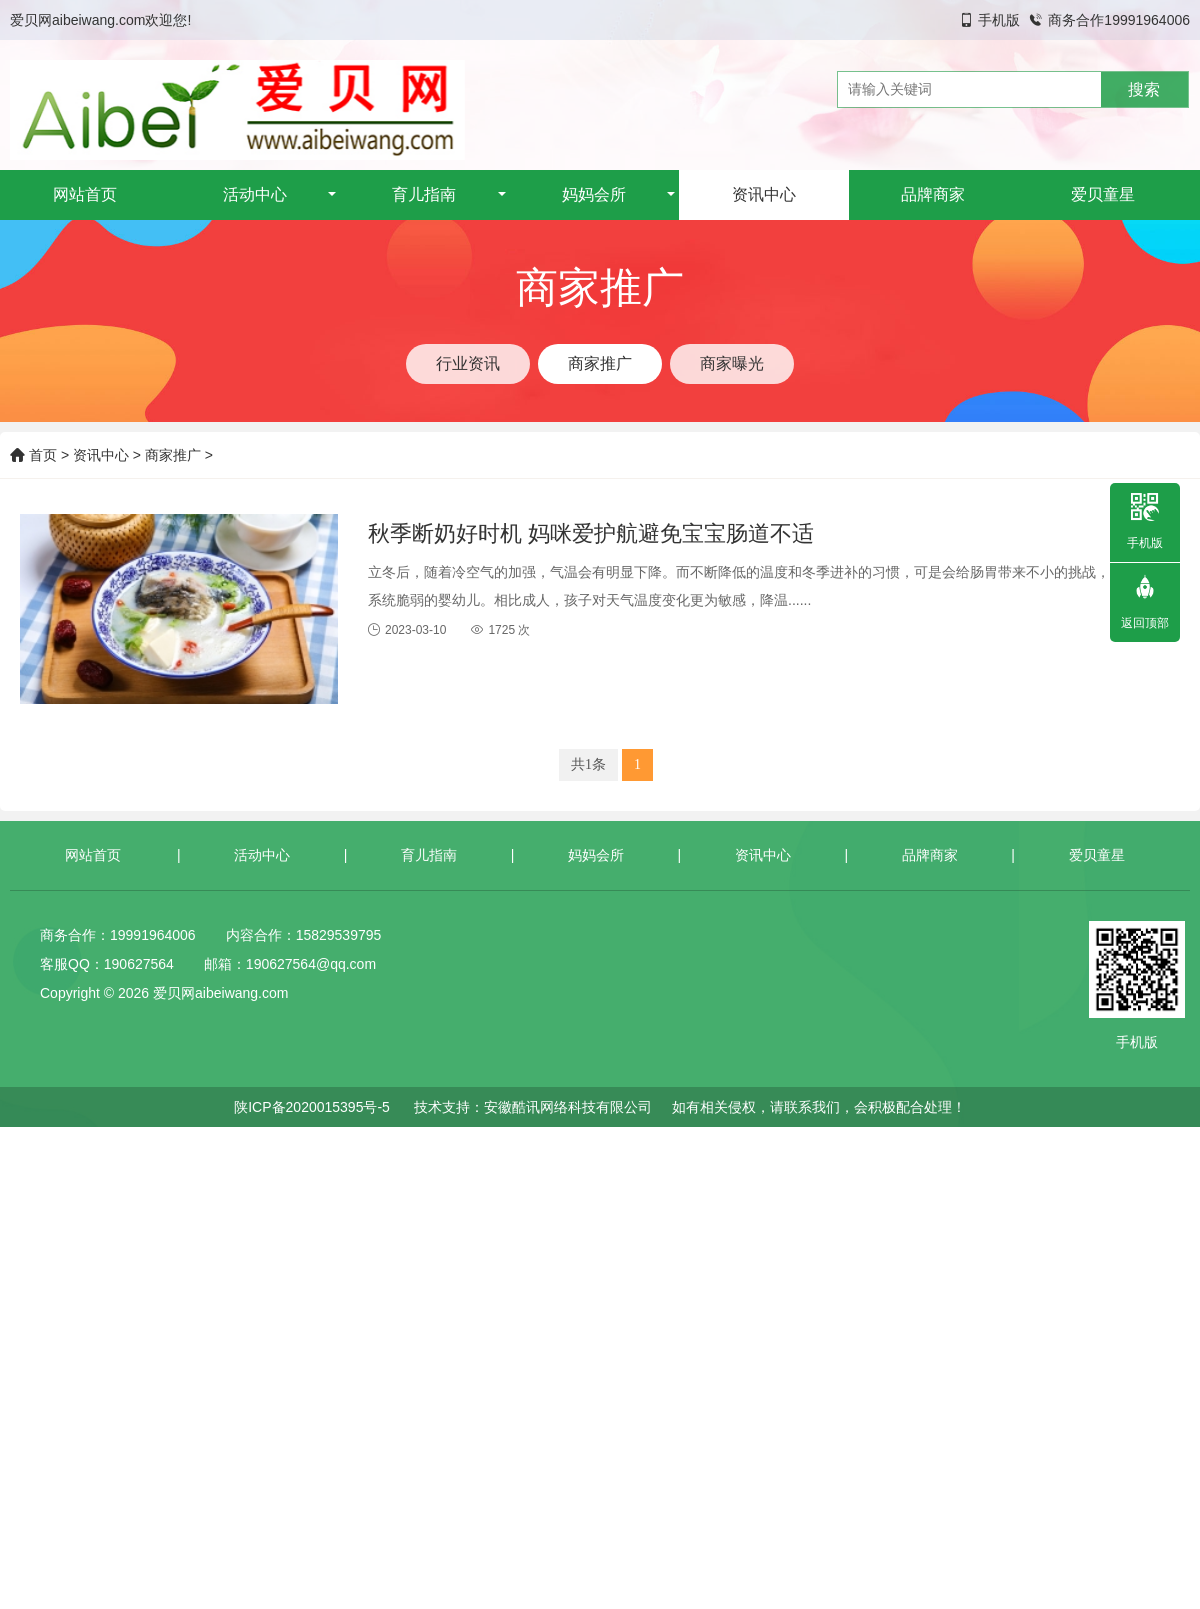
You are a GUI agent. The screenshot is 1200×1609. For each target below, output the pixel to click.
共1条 (588, 764)
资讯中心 (764, 194)
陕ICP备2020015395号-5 (312, 1107)
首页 (33, 455)
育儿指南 (424, 194)
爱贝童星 (1103, 194)
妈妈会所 (594, 194)
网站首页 (85, 194)
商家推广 (173, 455)
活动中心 (255, 194)
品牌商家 (933, 194)
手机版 (999, 20)
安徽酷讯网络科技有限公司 (568, 1107)
